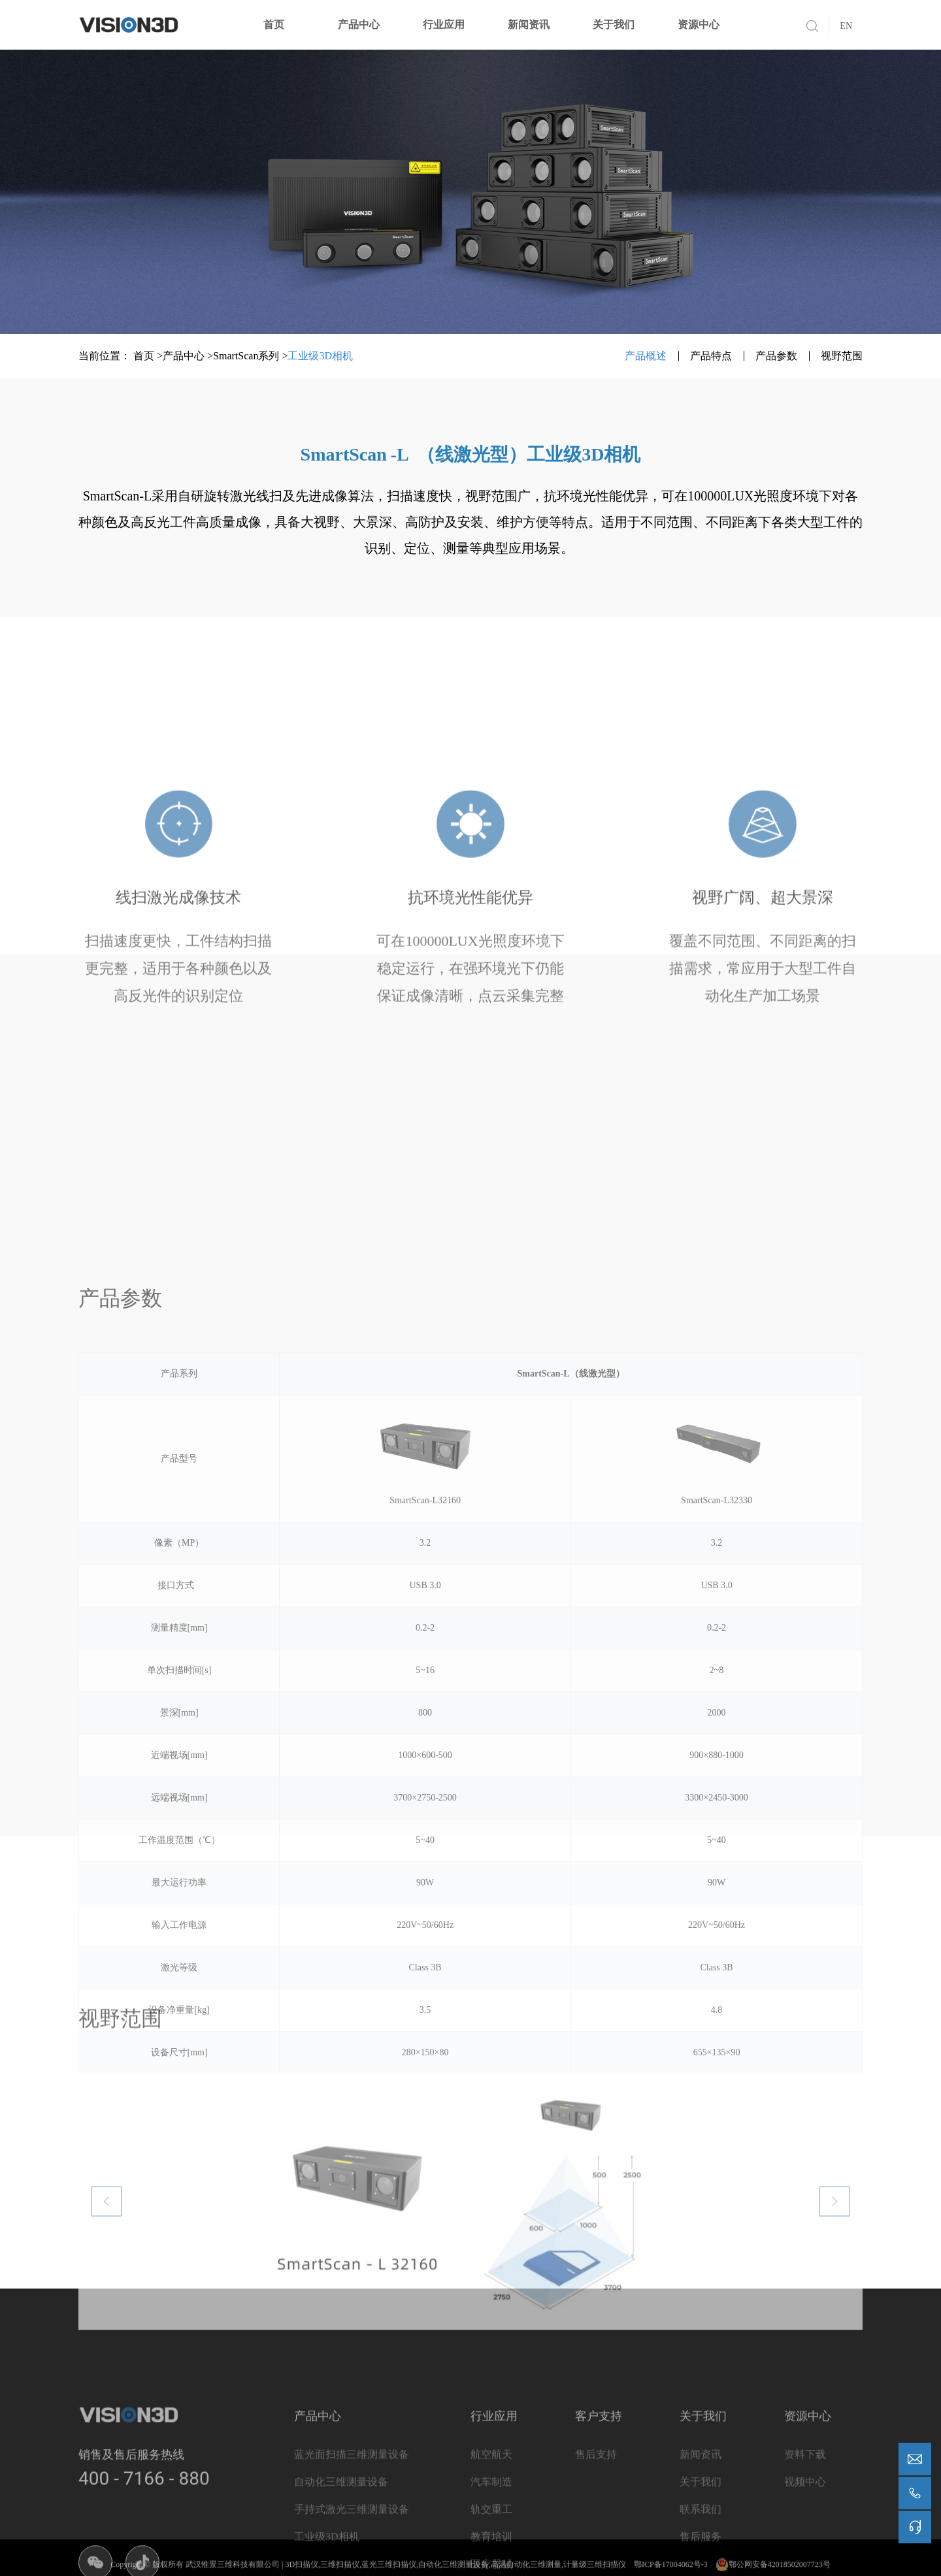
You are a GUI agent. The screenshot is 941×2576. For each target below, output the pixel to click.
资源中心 (698, 24)
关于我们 (614, 24)
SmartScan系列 (246, 355)
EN (846, 26)
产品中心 (359, 24)
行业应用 (444, 24)
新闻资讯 (529, 24)
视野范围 (842, 355)
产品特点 (711, 355)
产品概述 (646, 355)
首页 (273, 24)
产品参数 (776, 355)
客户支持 (598, 2557)
